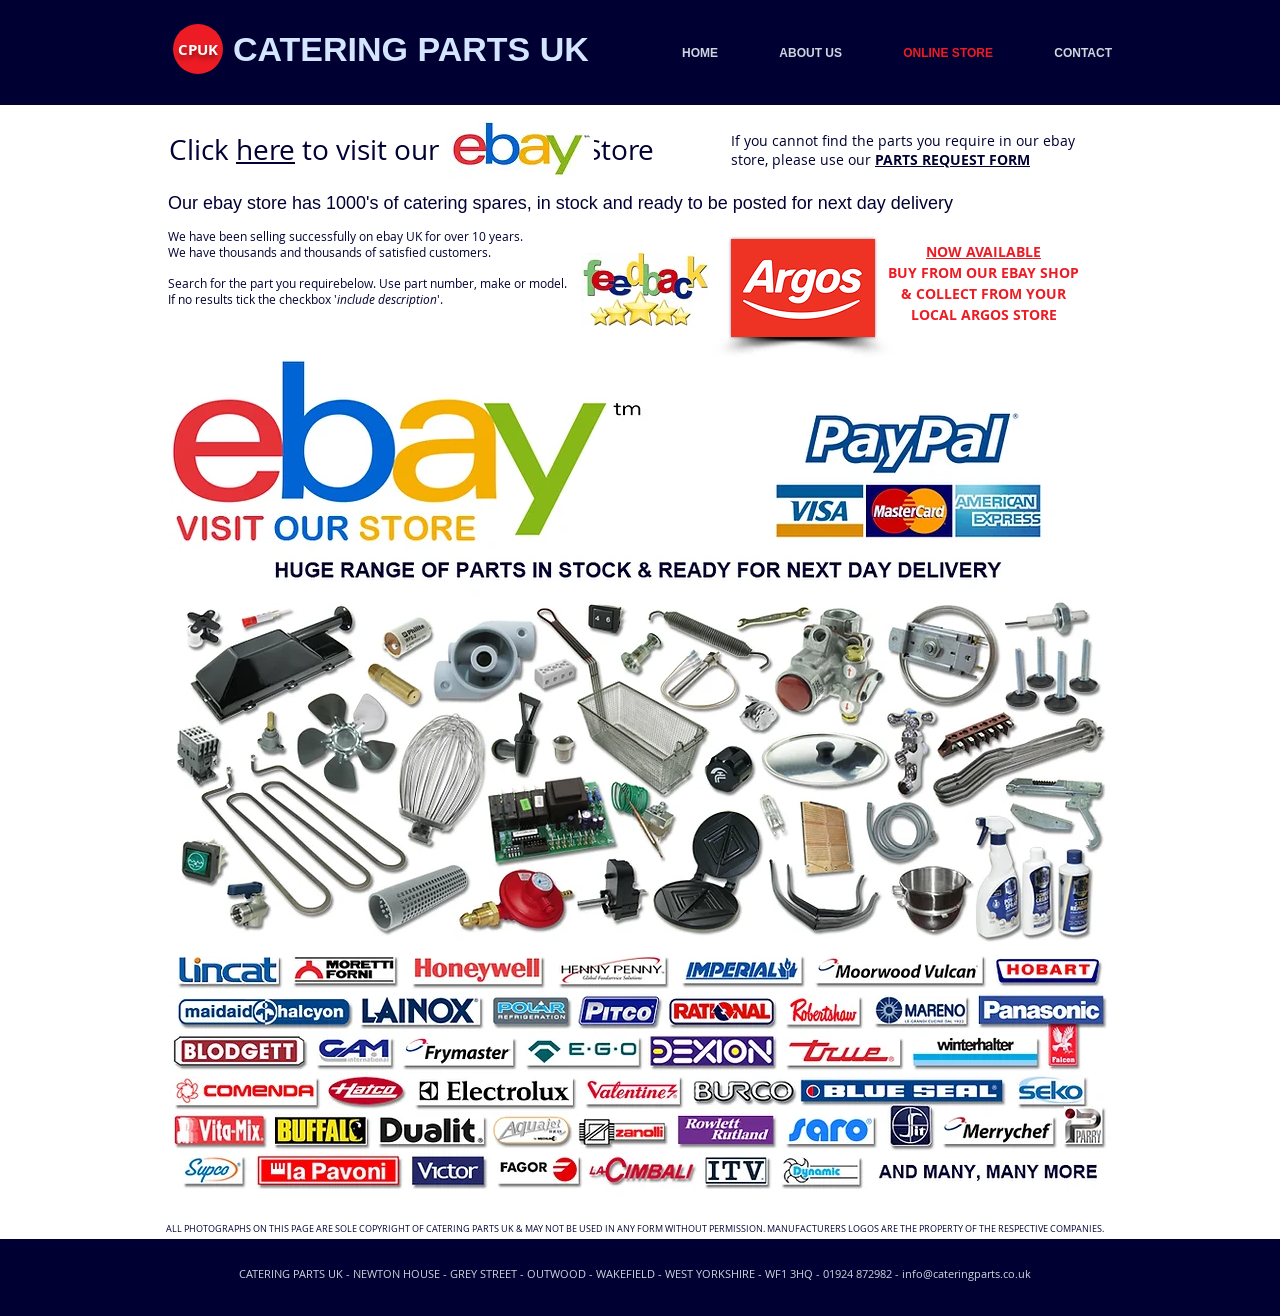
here (265, 149)
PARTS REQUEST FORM (952, 159)
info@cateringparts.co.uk (966, 1273)
